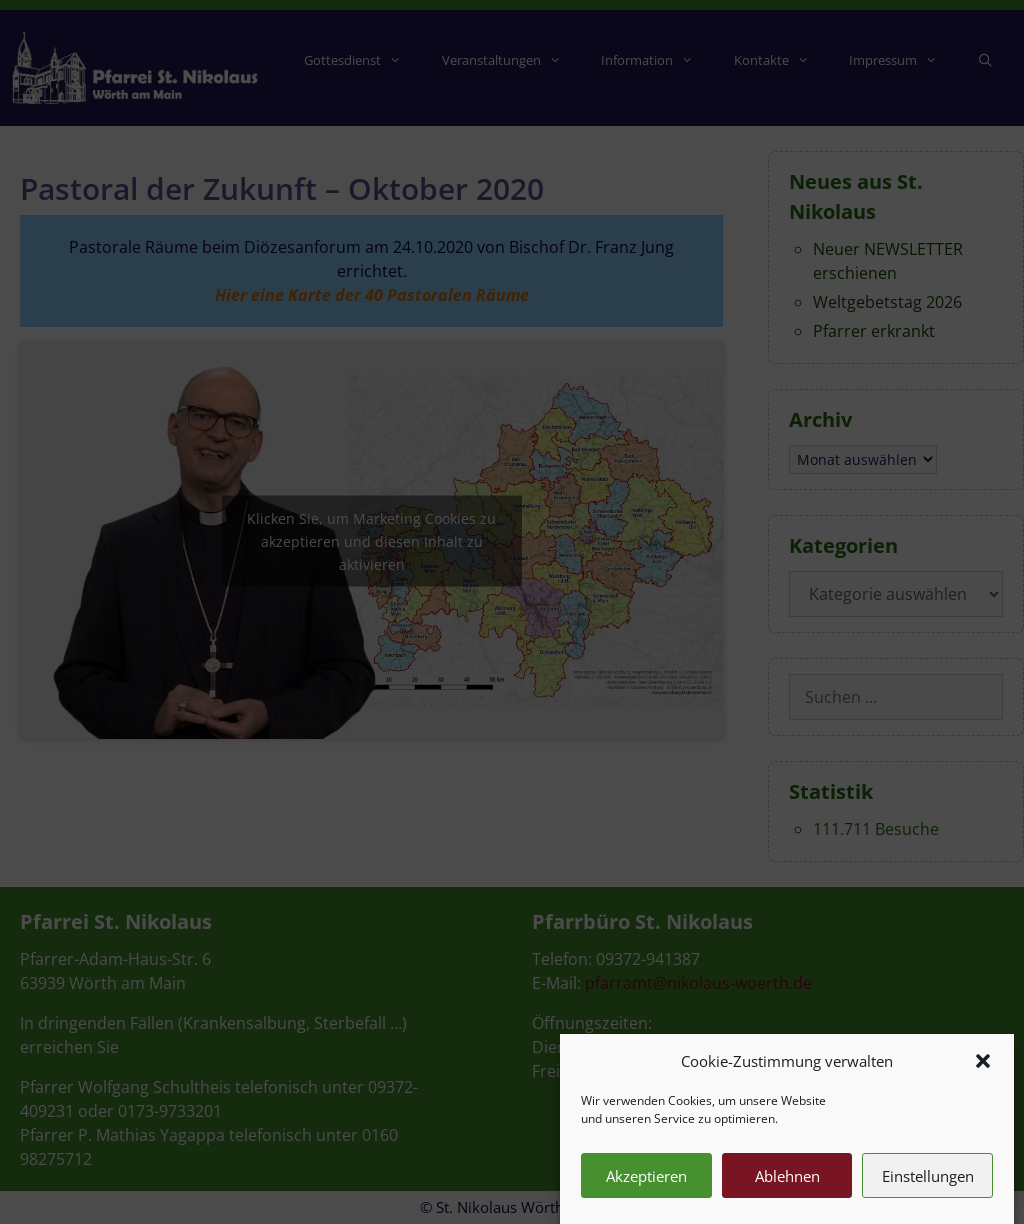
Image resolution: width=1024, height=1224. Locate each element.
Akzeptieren (646, 1184)
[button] (983, 1069)
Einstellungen (928, 1184)
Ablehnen (787, 1184)
